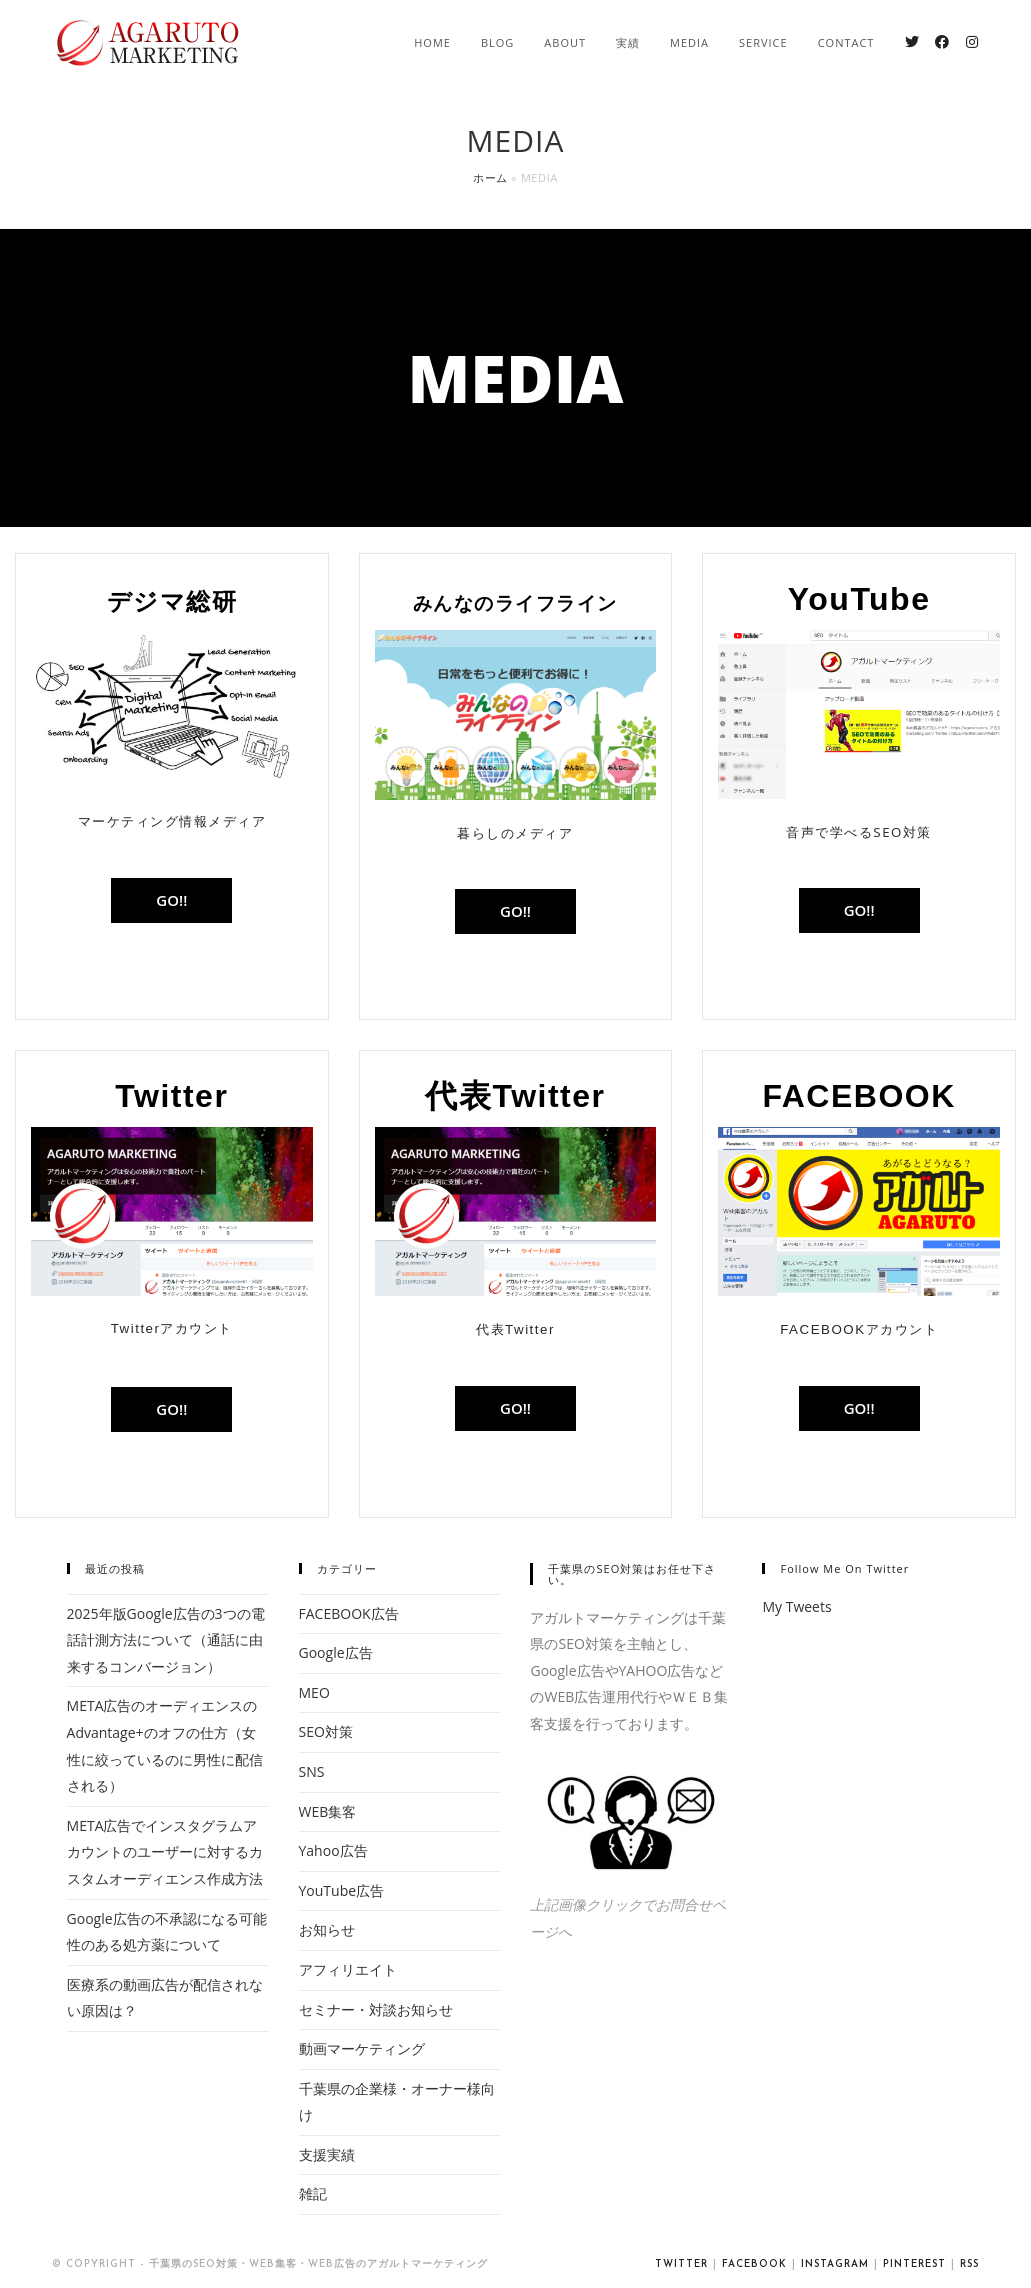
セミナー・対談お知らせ (376, 2009)
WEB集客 (328, 1811)
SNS (312, 1771)
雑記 (313, 2193)
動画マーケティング (362, 2048)
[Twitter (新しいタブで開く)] (912, 42)
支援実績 (327, 2154)
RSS (969, 2264)
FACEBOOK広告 (349, 1613)
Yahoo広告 (333, 1850)
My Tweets (796, 1606)
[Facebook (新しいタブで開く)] (942, 42)
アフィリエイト (348, 1969)
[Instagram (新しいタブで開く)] (972, 42)
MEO (314, 1692)
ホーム (490, 177)
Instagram (835, 2264)
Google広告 (336, 1652)
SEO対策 (326, 1731)
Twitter (681, 2264)
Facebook (754, 2264)
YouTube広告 (342, 1890)
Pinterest (914, 2264)
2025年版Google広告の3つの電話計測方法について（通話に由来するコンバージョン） (166, 1640)
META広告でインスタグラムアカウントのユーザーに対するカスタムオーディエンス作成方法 (165, 1852)
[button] (171, 900)
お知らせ (327, 1929)
